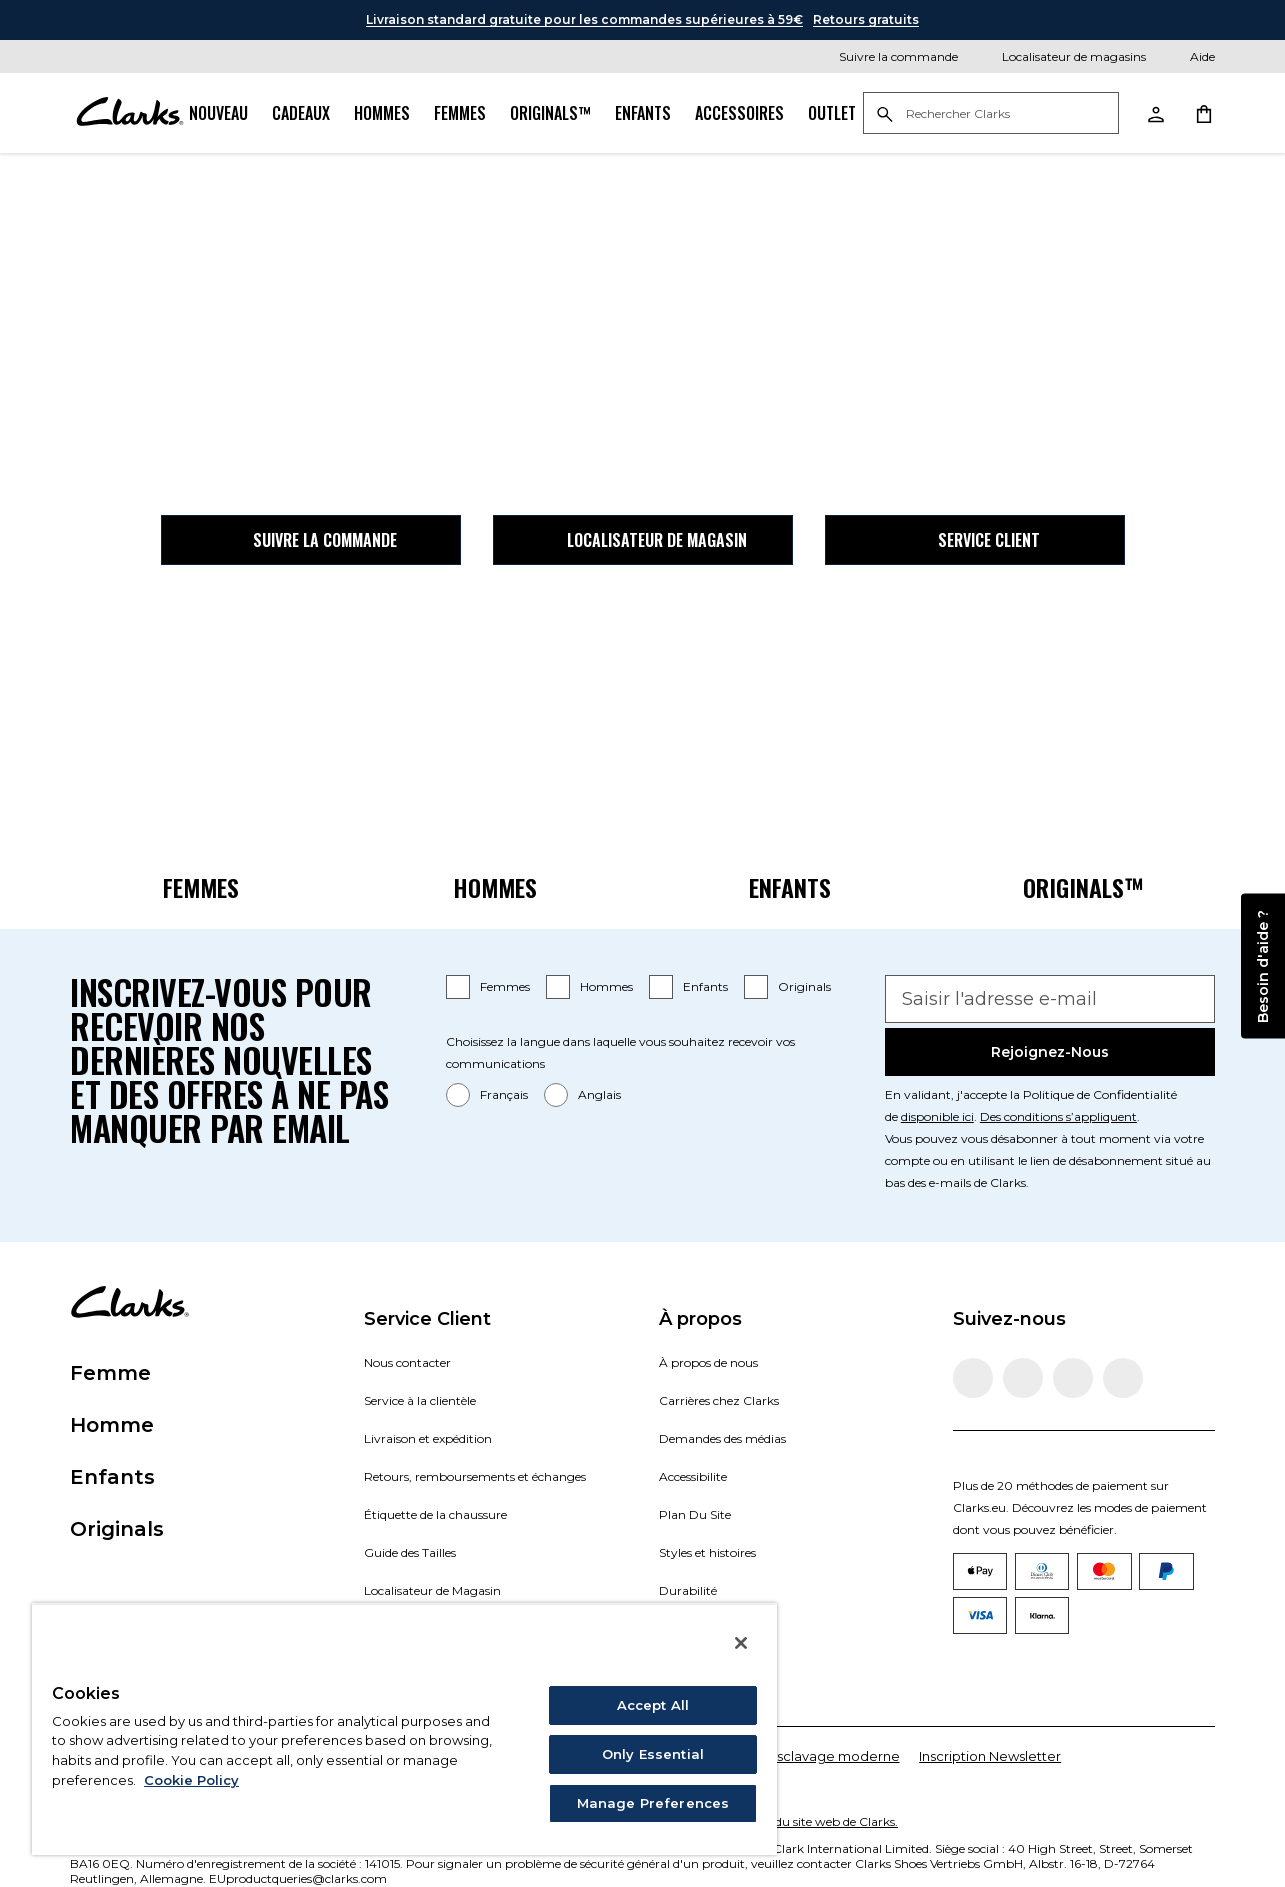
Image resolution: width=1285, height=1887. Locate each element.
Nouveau (218, 113)
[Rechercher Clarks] (991, 114)
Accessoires (739, 113)
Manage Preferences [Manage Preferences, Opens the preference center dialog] (653, 1803)
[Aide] (1188, 57)
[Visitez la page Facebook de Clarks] (973, 1378)
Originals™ (550, 113)
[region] (404, 1729)
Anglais (599, 1094)
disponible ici (937, 1116)
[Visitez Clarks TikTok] (1073, 1378)
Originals (804, 986)
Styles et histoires (707, 1552)
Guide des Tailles (410, 1552)
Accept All (653, 1705)
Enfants (643, 113)
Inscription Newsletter (990, 1756)
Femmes (460, 113)
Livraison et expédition (428, 1438)
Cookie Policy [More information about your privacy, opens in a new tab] (191, 1780)
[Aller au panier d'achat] (1203, 113)
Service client (975, 540)
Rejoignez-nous (1050, 1052)
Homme (112, 1425)
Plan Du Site (695, 1514)
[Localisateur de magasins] (1060, 57)
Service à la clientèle (420, 1400)
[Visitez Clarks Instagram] (1023, 1378)
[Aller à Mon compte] (1155, 113)
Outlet (832, 113)
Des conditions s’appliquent (1058, 1116)
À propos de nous (708, 1362)
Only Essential (653, 1754)
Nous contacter (407, 1362)
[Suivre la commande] (884, 57)
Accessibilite (693, 1476)
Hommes (382, 113)
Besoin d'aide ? (1263, 965)
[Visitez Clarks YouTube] (1123, 1378)
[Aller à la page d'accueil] (129, 113)
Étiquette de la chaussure (435, 1514)
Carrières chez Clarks (719, 1400)
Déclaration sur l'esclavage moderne (780, 1756)
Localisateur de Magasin (432, 1590)
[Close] (741, 1643)
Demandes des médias (722, 1438)
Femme (110, 1373)
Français (504, 1094)
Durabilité (688, 1590)
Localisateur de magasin (643, 540)
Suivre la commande (311, 540)
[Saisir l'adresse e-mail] (1050, 999)
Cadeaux (301, 113)
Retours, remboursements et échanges (475, 1476)
